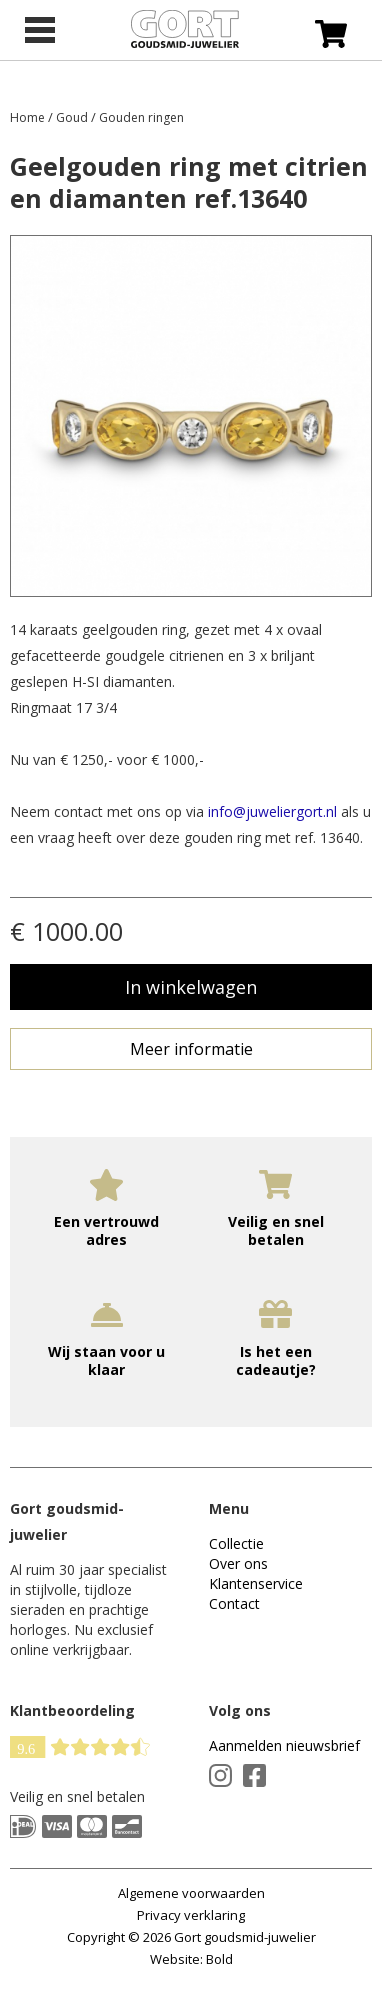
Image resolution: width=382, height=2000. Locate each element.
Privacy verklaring (191, 1915)
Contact (234, 1603)
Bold (219, 1959)
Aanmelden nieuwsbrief (284, 1745)
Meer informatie (191, 1049)
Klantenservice (256, 1583)
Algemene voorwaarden (191, 1893)
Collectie (236, 1543)
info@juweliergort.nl (272, 811)
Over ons (238, 1563)
